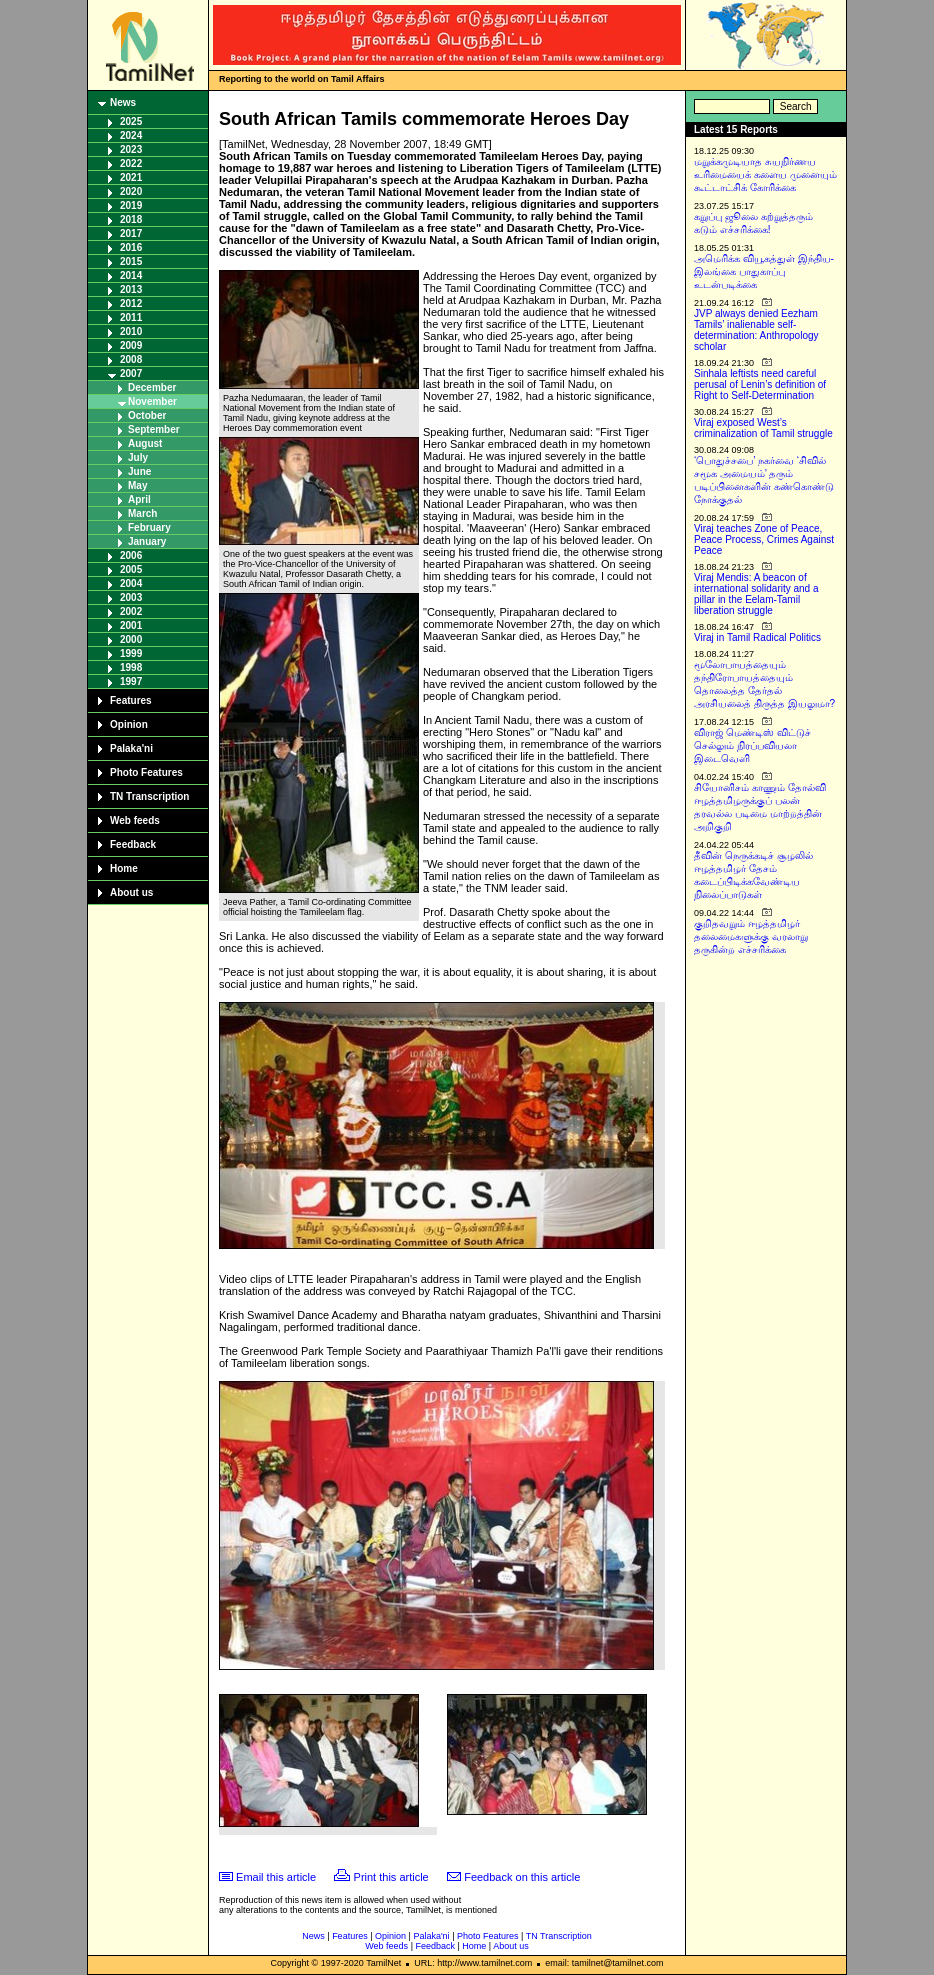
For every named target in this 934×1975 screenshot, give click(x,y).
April (139, 499)
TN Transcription (149, 796)
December (152, 387)
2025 (131, 121)
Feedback (133, 844)
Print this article (391, 1877)
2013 (131, 289)
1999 (131, 653)
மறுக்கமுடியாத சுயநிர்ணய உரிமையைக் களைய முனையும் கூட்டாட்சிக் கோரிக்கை (765, 174)
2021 (131, 177)
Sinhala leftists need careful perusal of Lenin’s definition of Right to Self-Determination (760, 384)
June (139, 471)
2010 (131, 331)
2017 (131, 233)
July (138, 457)
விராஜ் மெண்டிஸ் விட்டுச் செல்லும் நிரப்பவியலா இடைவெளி (752, 745)
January (147, 541)
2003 (131, 597)
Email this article (276, 1877)
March (142, 513)
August (145, 443)
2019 (131, 205)
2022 (131, 163)
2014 (131, 275)
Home (124, 868)
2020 (131, 191)
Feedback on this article (522, 1877)
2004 (131, 583)
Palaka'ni (131, 748)
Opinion (129, 724)
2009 (131, 345)
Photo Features (146, 772)
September (154, 429)
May (137, 485)
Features (131, 700)
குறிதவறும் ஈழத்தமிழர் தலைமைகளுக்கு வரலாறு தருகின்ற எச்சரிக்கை (751, 936)
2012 (131, 303)
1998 (131, 667)
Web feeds (135, 820)
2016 (131, 247)
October (147, 415)
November (152, 401)
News (123, 102)
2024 (131, 135)
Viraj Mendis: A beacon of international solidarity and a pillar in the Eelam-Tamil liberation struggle (756, 594)
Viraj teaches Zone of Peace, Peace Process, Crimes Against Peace (764, 539)
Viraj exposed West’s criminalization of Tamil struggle (763, 428)
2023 (131, 149)
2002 (131, 611)
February (149, 527)
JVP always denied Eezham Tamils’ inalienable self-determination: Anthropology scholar (756, 330)
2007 (131, 373)
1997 (131, 681)
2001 (131, 625)
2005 (131, 569)
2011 (131, 317)
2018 (131, 219)
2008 (131, 359)
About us (131, 892)
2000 (131, 639)
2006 (131, 555)
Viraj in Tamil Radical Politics (757, 637)
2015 (131, 261)
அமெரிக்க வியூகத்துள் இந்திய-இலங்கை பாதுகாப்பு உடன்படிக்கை (764, 271)
